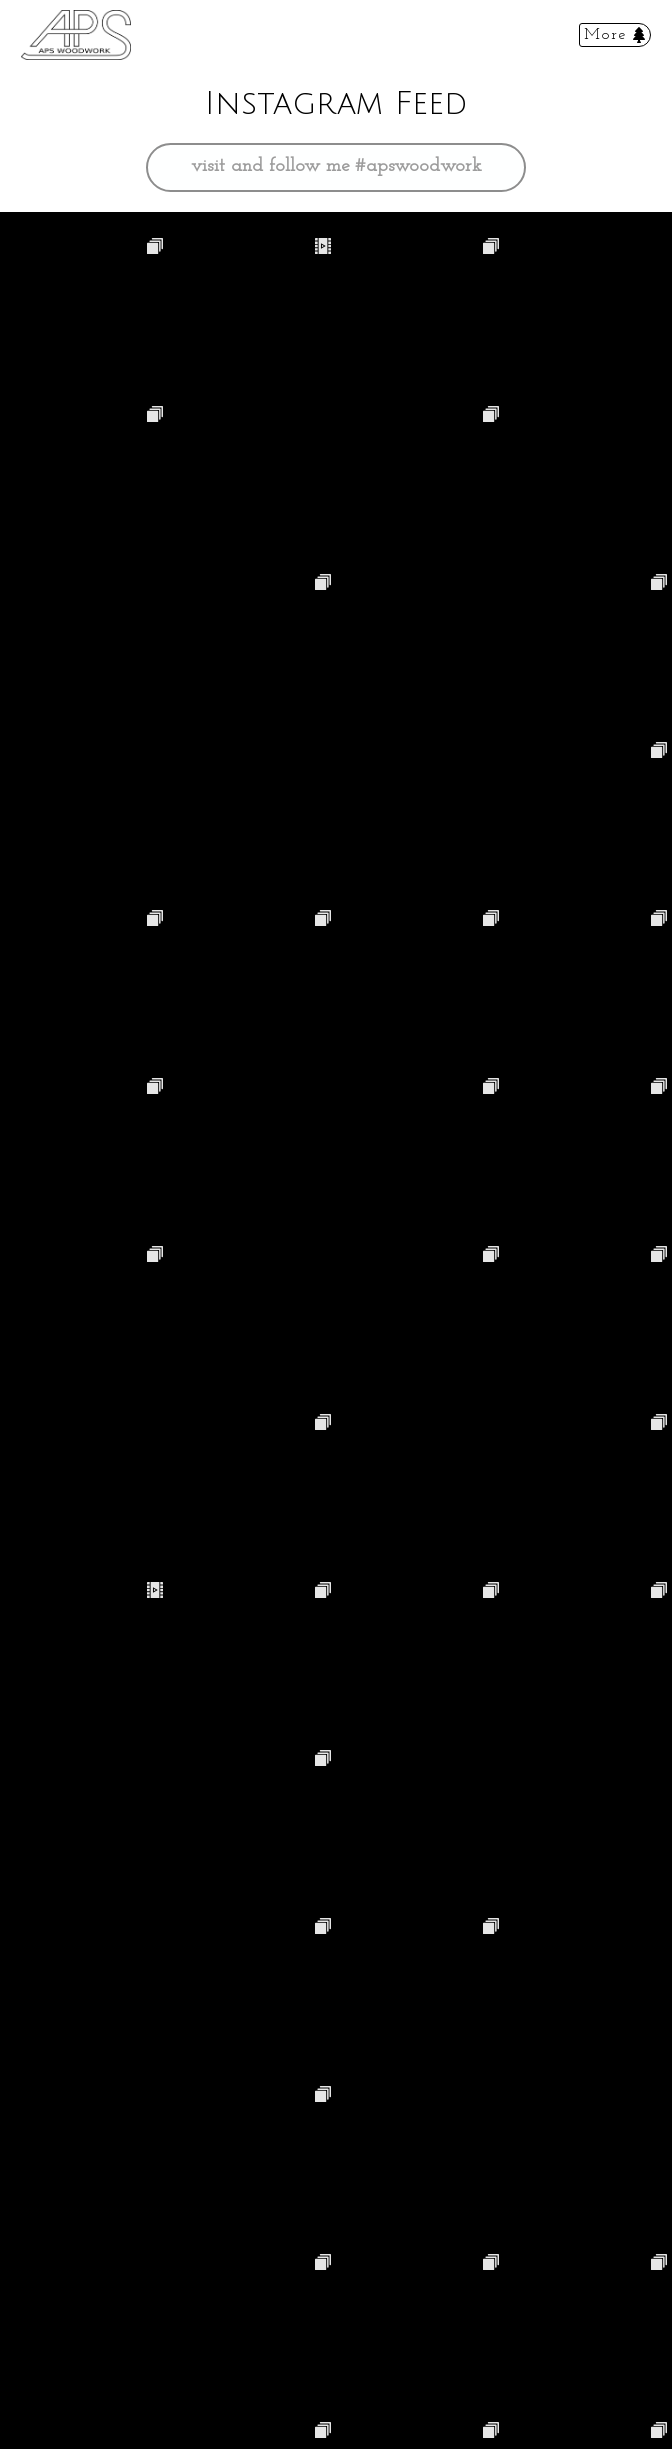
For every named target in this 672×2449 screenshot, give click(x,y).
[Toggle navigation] (615, 35)
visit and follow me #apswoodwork (336, 166)
